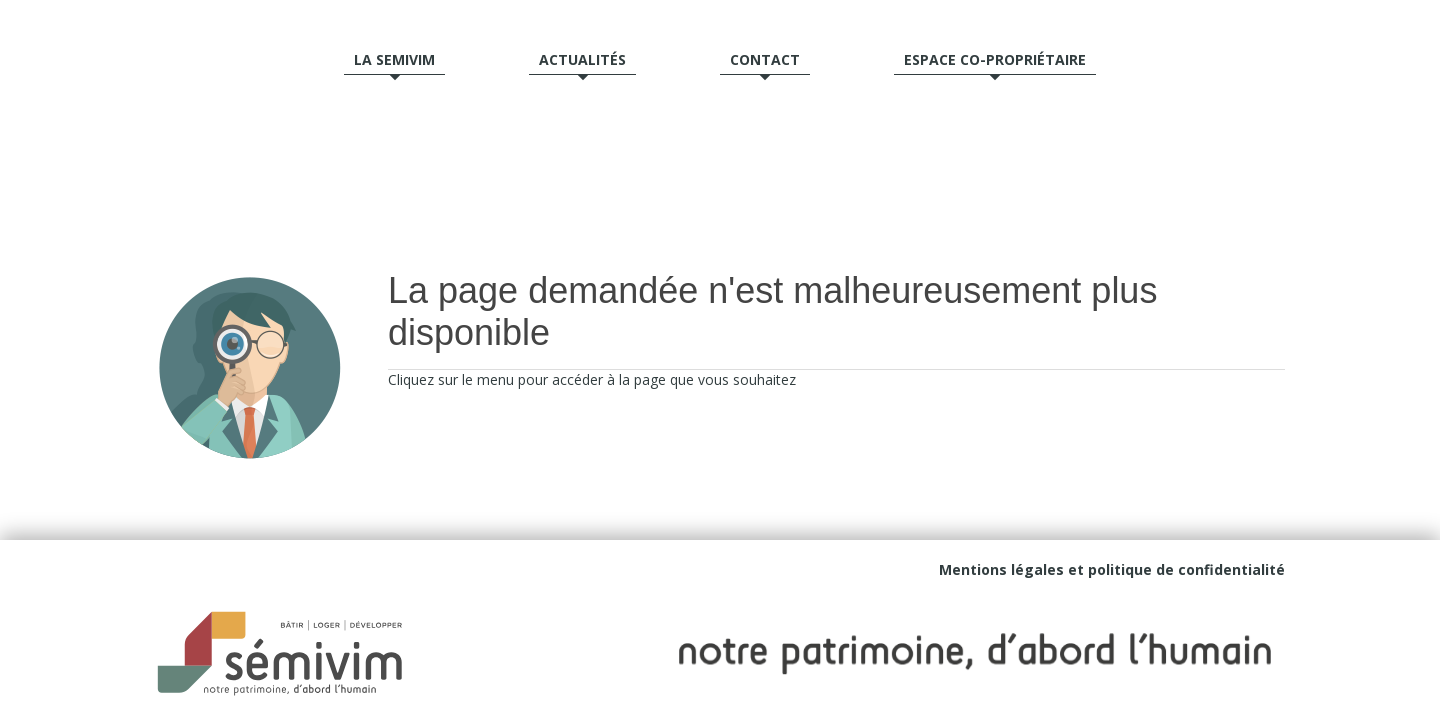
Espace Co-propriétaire (995, 59)
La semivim (394, 59)
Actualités (582, 59)
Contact (765, 59)
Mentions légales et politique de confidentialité (1112, 569)
